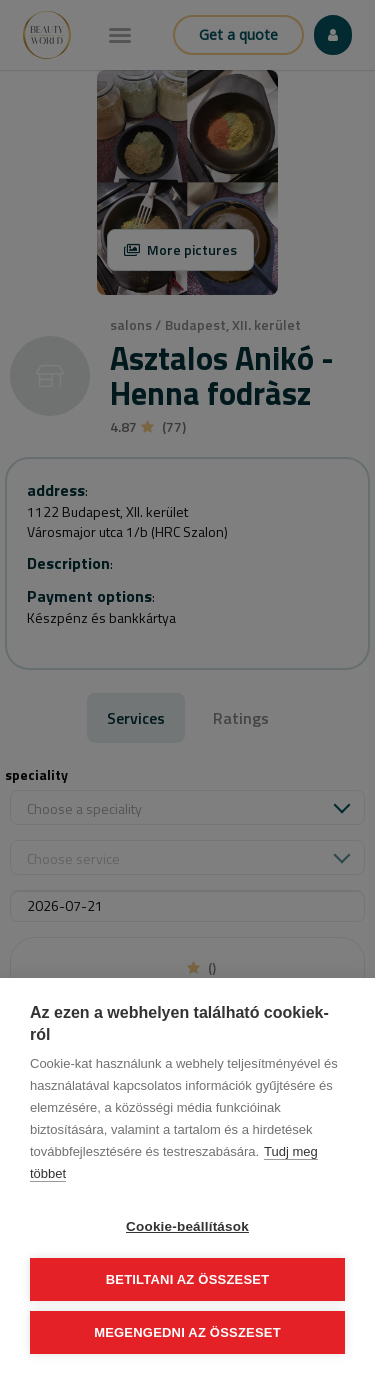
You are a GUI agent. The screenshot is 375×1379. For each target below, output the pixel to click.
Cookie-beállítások (187, 1226)
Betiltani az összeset (188, 1279)
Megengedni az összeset (187, 1332)
